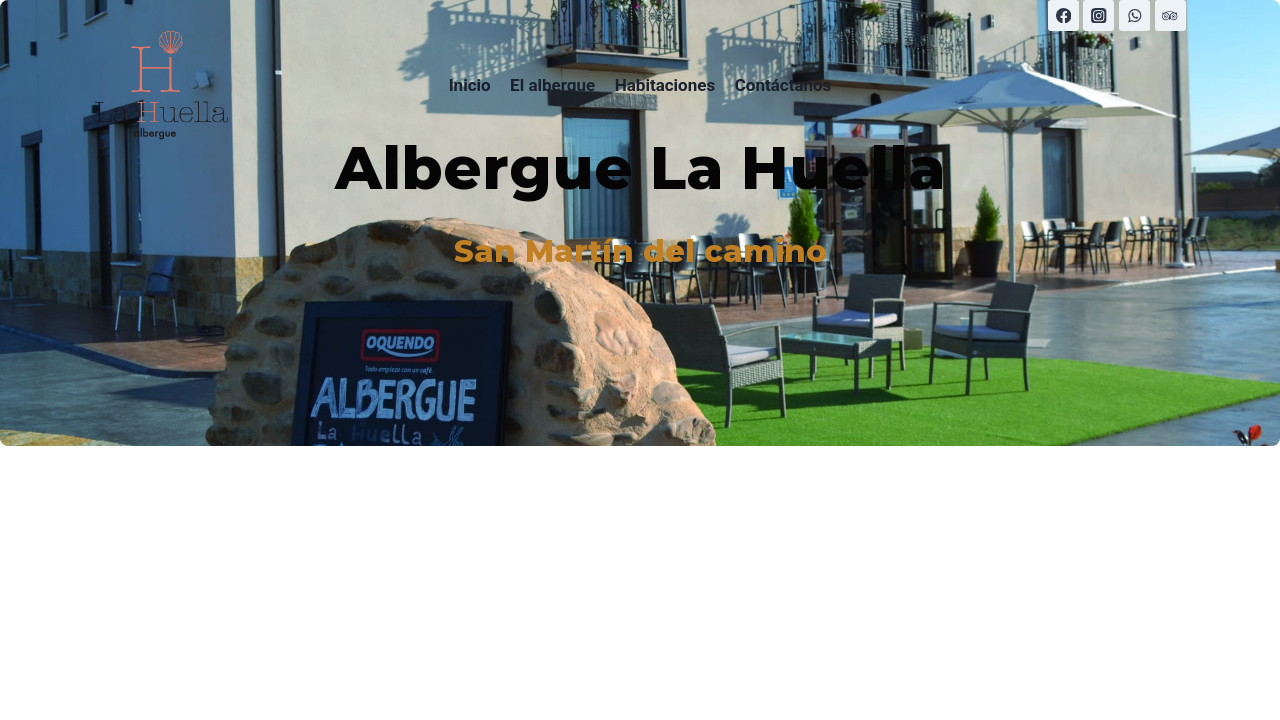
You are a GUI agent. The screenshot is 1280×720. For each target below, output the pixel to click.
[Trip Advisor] (1170, 15)
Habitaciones (665, 85)
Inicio (470, 85)
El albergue (552, 85)
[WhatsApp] (1134, 15)
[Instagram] (1098, 15)
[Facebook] (1063, 15)
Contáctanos (783, 85)
